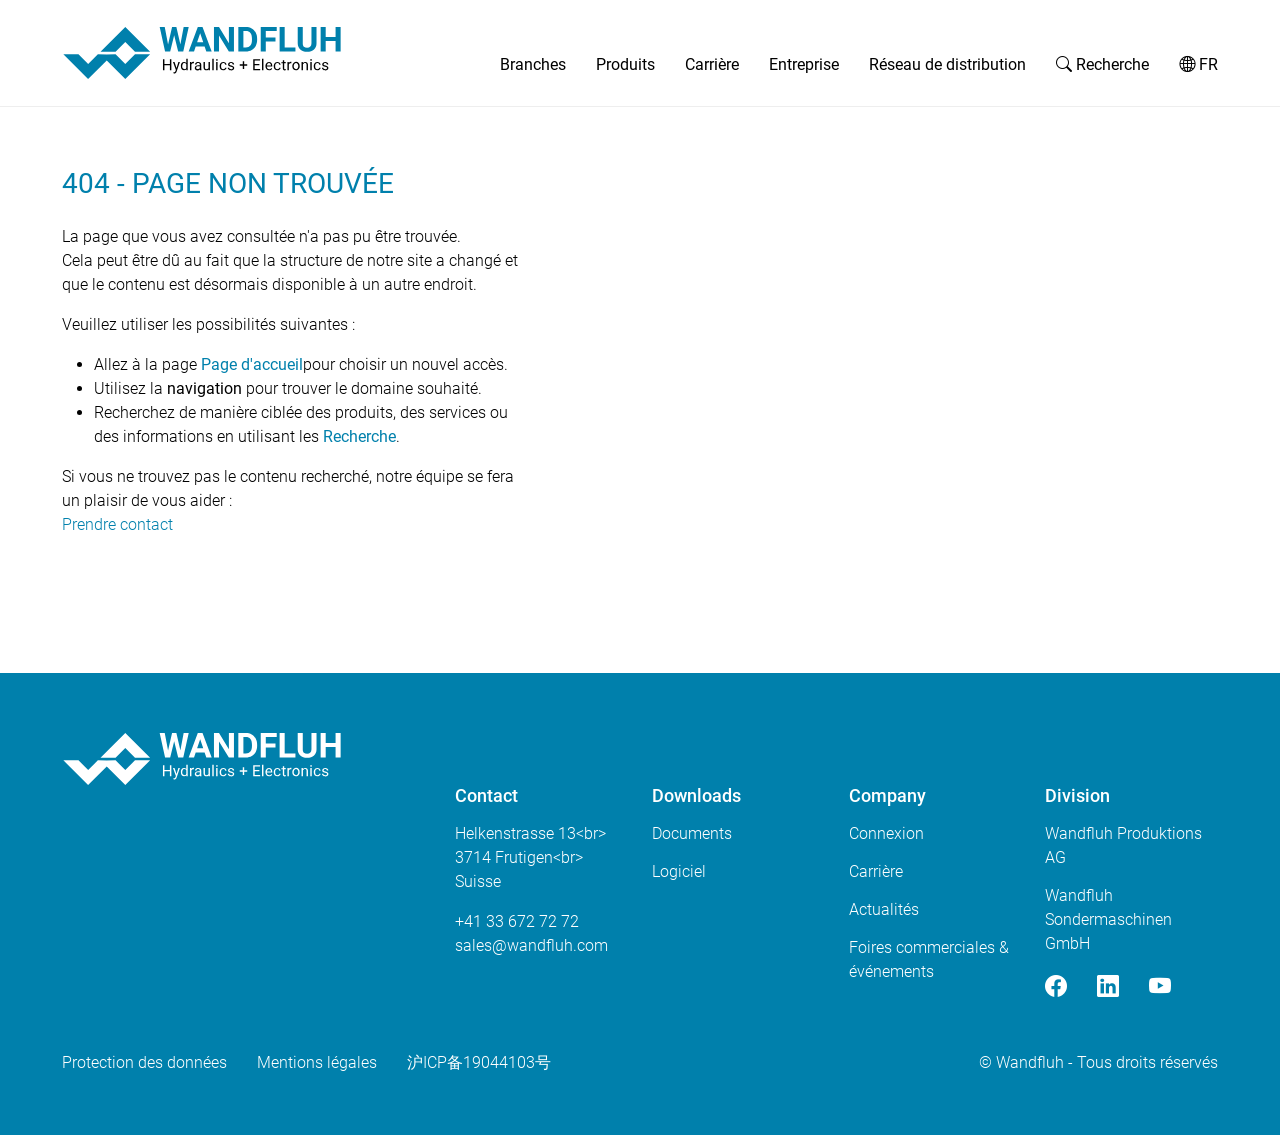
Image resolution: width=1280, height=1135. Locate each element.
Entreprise (804, 64)
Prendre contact (117, 524)
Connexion (886, 833)
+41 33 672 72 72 (517, 921)
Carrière (712, 64)
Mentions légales (317, 1062)
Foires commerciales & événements (929, 959)
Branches (533, 64)
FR (1198, 64)
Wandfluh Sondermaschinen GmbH (1108, 919)
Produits (625, 64)
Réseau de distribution (947, 64)
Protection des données (144, 1062)
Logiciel (679, 871)
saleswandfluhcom (531, 945)
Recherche (1102, 64)
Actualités (884, 909)
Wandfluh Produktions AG (1123, 845)
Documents (692, 833)
